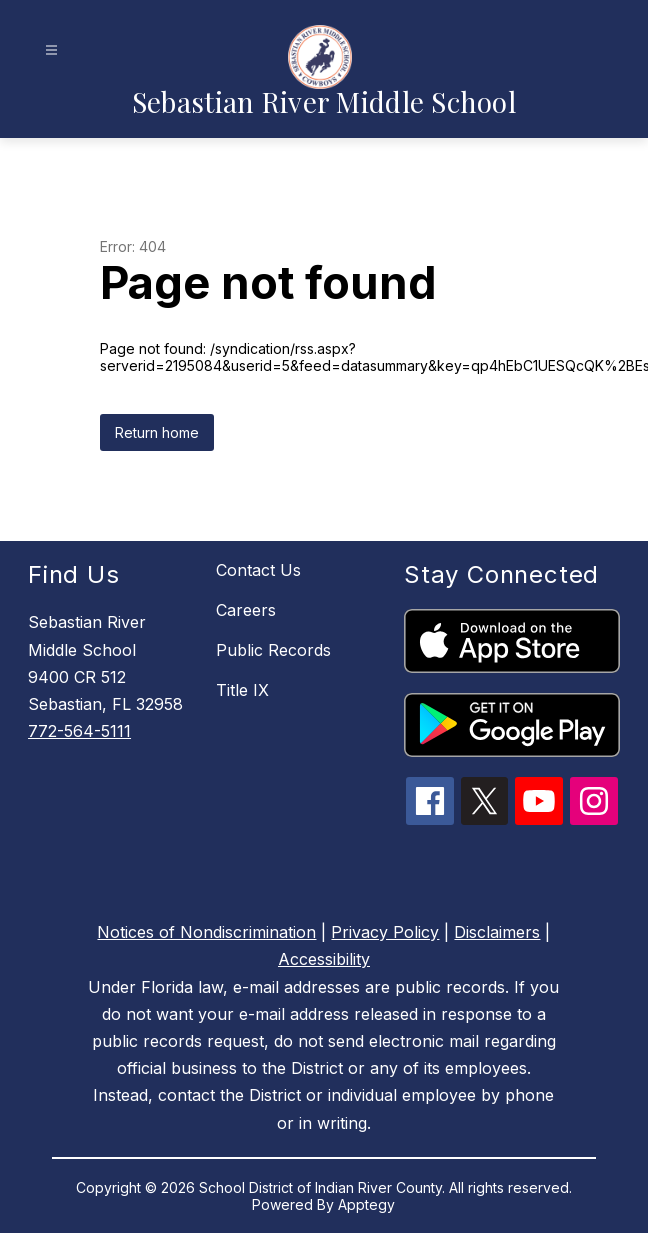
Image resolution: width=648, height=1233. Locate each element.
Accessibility (324, 959)
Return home (157, 432)
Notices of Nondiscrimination (206, 932)
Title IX (242, 690)
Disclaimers (497, 932)
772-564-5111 (79, 731)
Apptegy (366, 1204)
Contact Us (258, 570)
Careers (246, 610)
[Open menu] (51, 50)
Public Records (273, 650)
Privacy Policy (385, 932)
